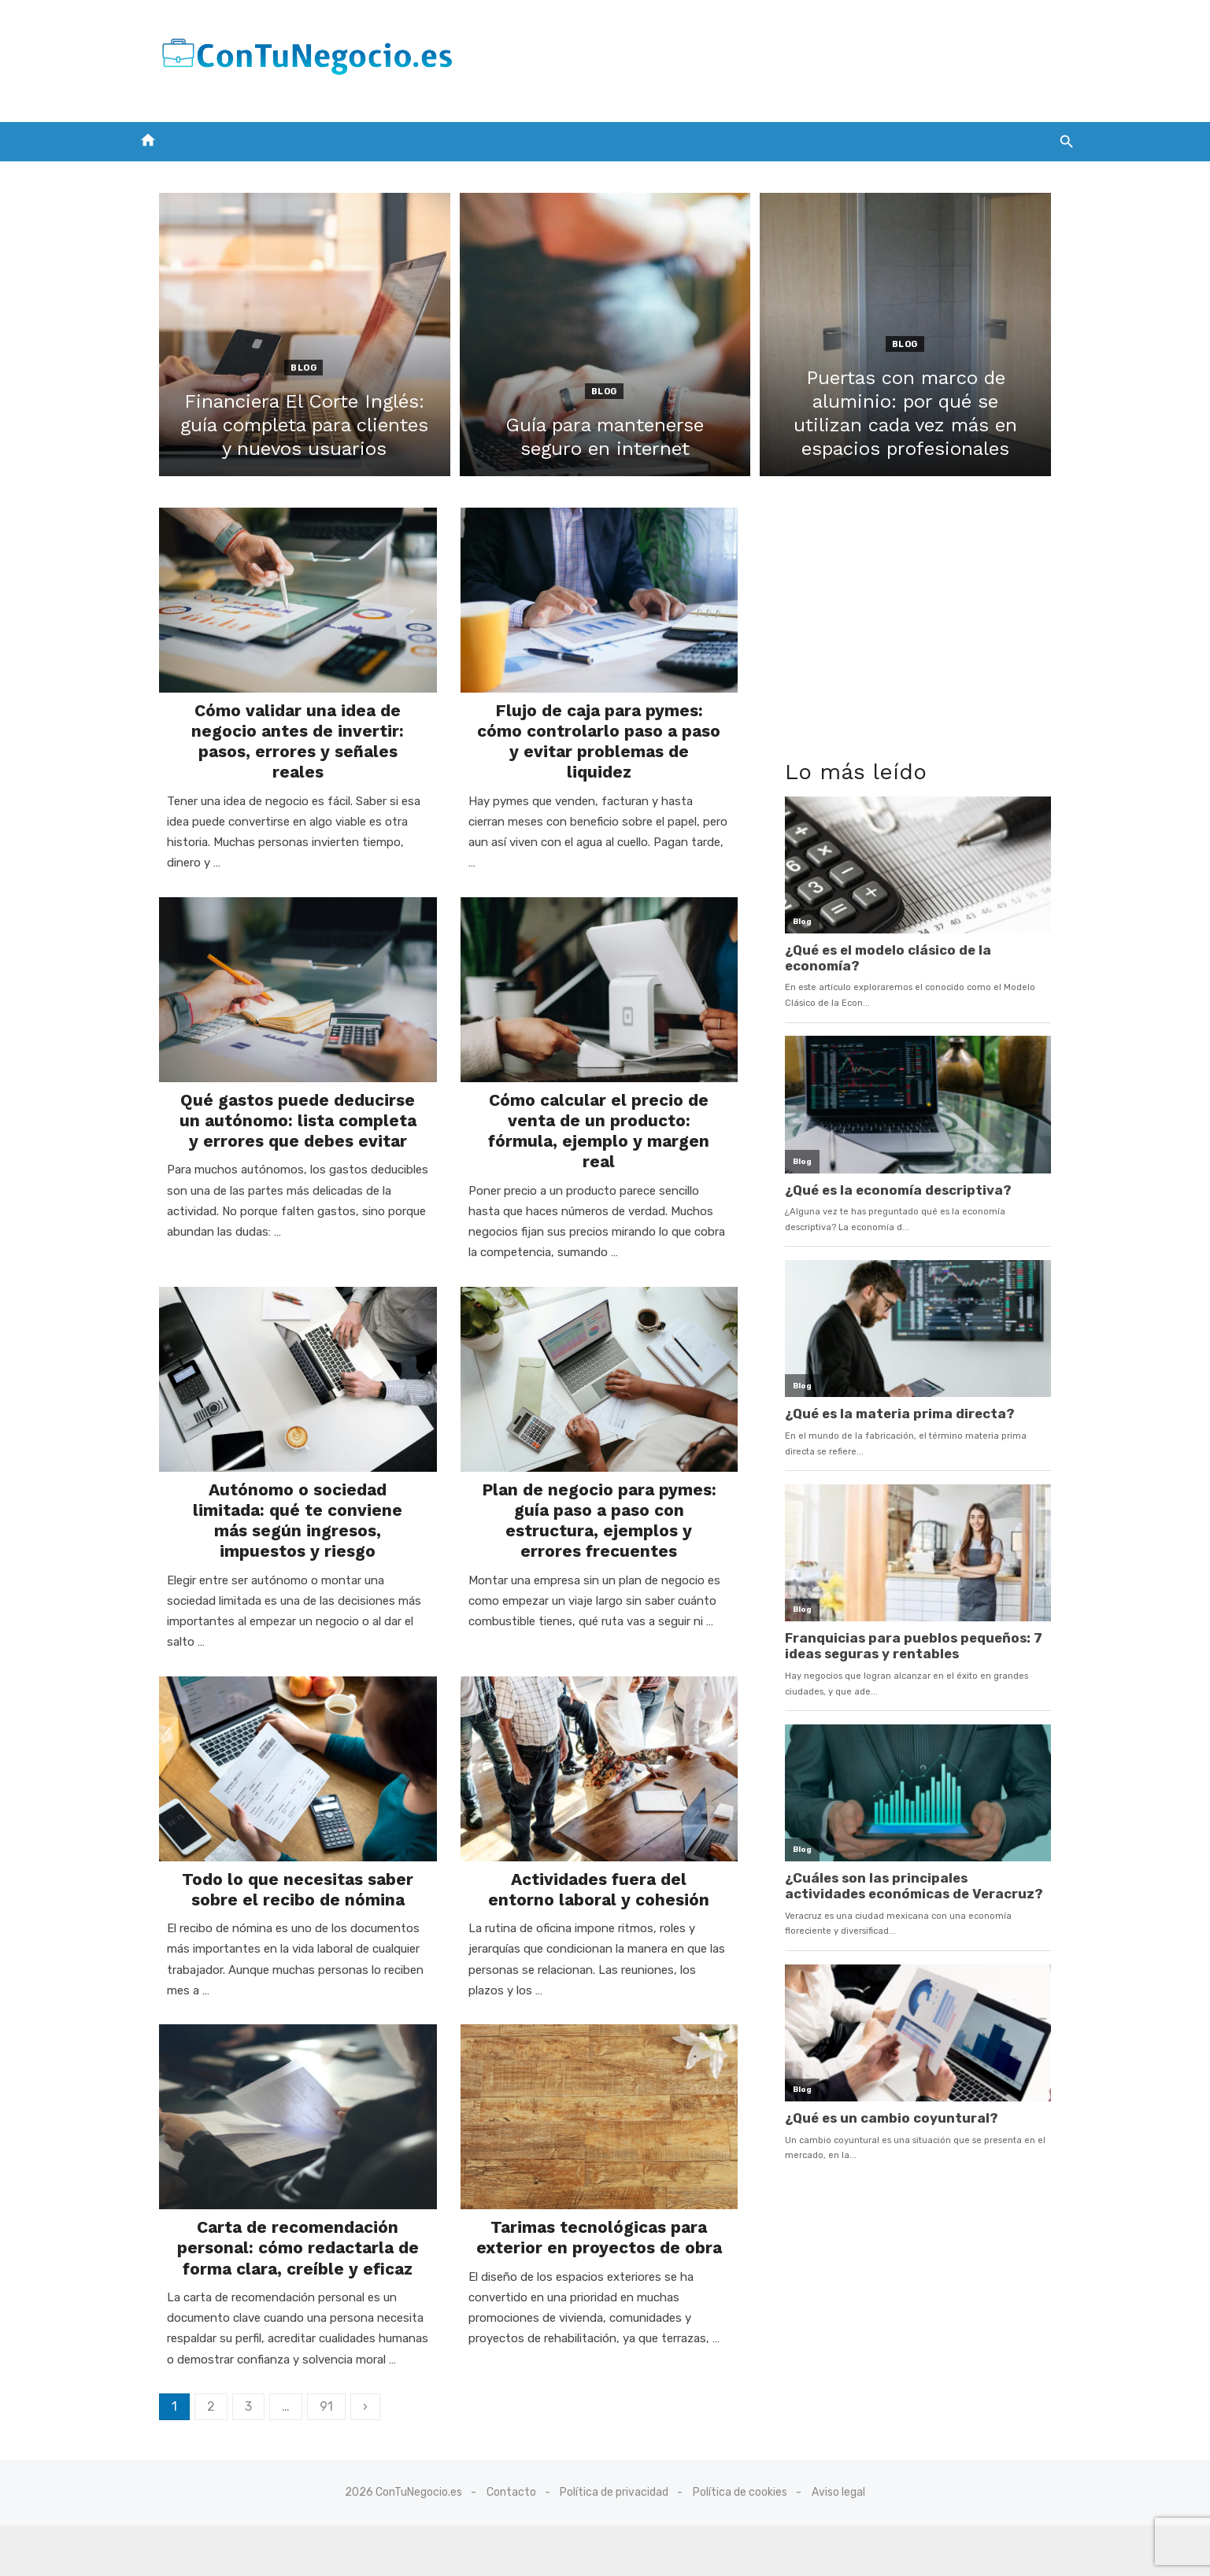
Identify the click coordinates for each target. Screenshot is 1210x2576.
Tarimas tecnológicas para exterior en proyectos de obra (599, 2213)
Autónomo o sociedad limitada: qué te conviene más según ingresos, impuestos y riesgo (281, 1483)
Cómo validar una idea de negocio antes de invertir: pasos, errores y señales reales (280, 743)
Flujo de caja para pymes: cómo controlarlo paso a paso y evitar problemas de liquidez (599, 743)
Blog (286, 368)
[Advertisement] (791, 57)
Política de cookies (740, 2541)
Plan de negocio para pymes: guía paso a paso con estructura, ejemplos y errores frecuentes (599, 1494)
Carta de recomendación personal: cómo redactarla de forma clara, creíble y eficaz (280, 2224)
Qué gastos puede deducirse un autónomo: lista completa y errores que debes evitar (280, 1102)
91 (300, 2382)
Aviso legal (838, 2541)
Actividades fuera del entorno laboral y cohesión (599, 1854)
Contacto (511, 2541)
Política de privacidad (615, 2541)
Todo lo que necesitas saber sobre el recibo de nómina (280, 1854)
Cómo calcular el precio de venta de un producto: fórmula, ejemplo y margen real (599, 1102)
